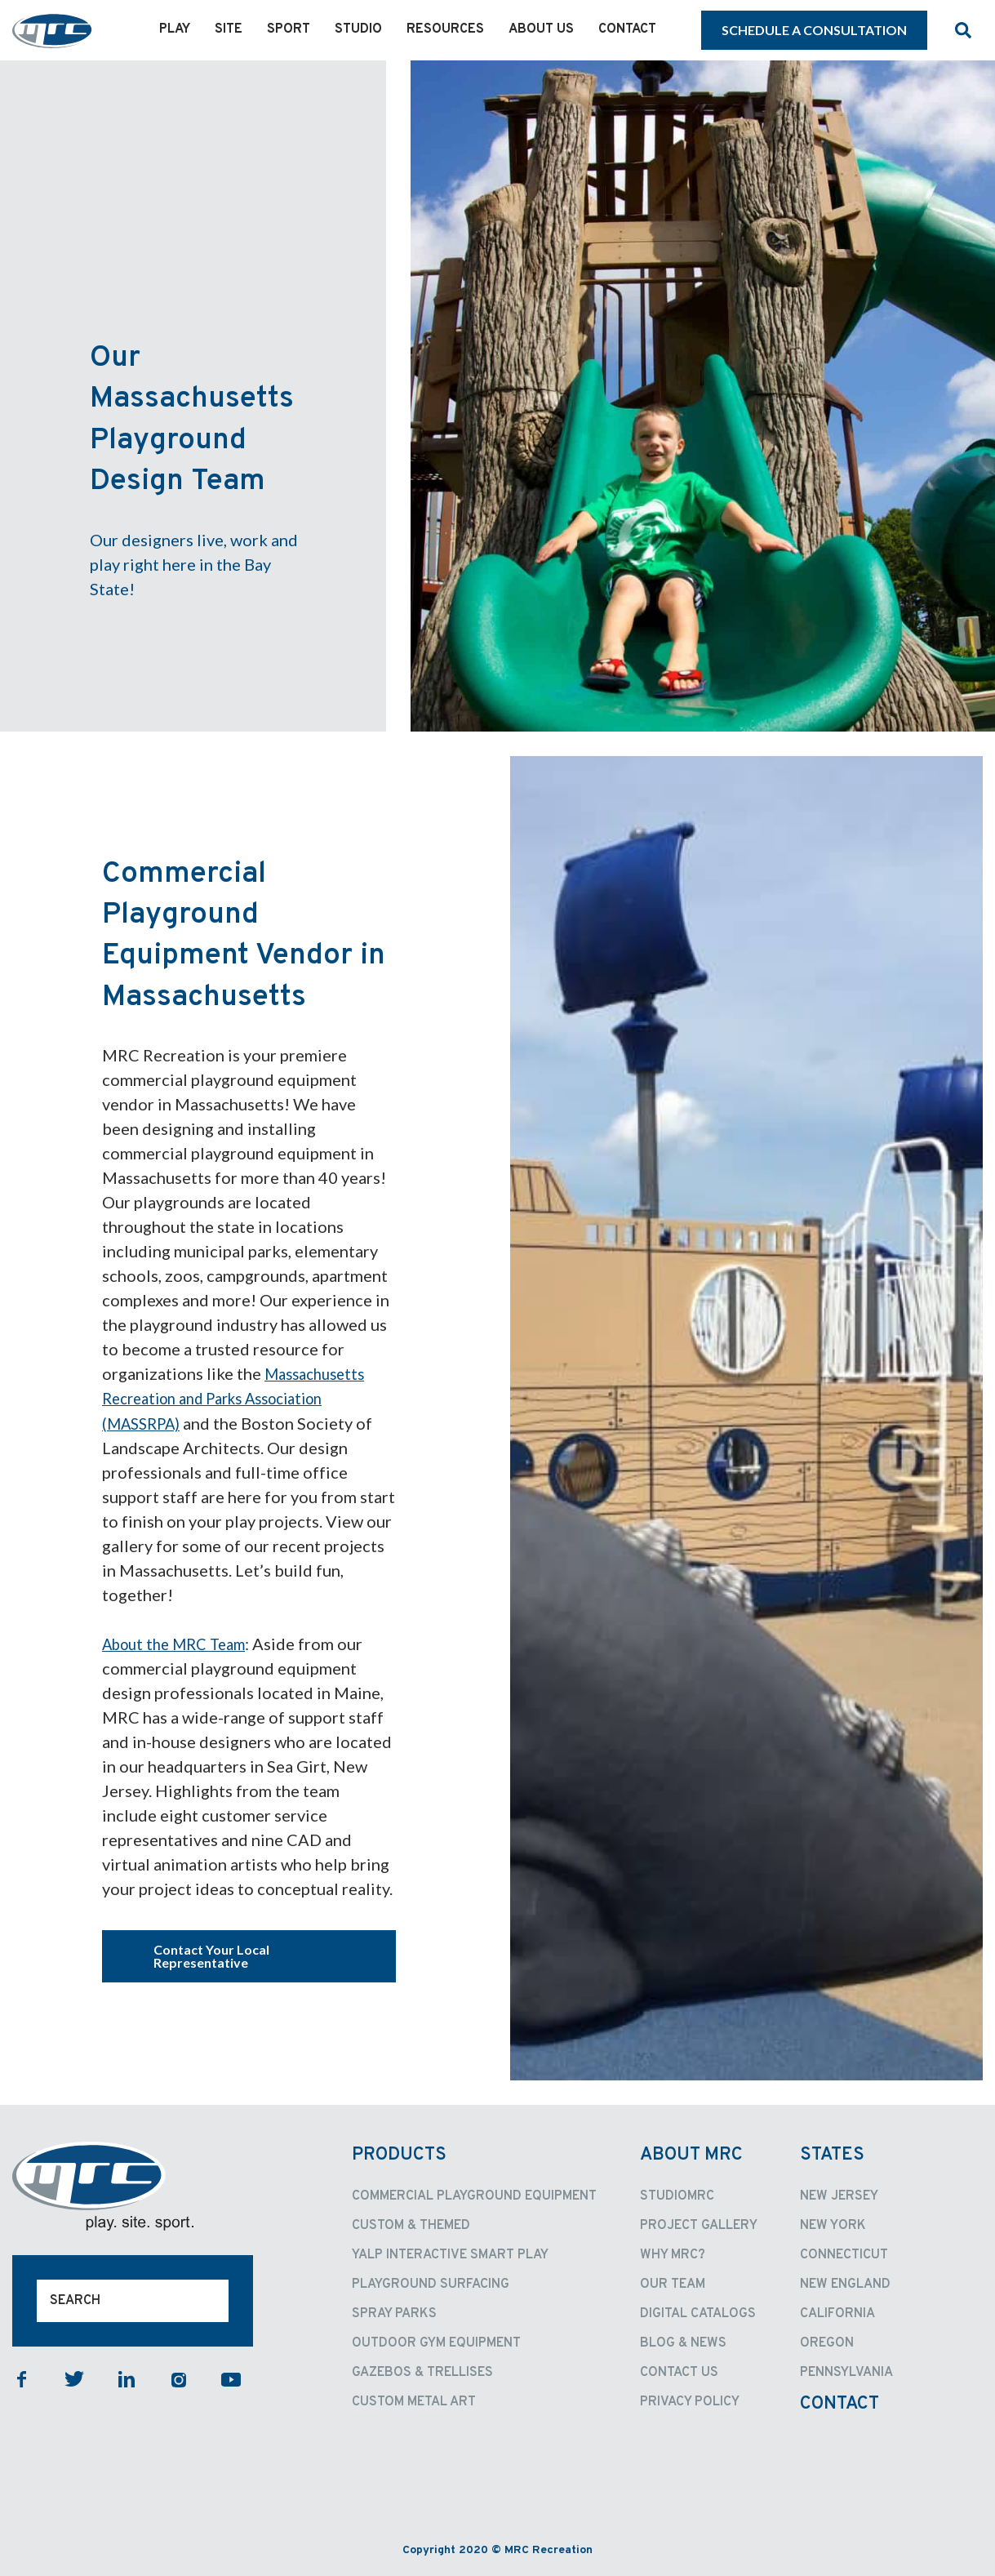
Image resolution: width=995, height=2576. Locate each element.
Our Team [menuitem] (672, 2284)
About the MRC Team (181, 1643)
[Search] (133, 2300)
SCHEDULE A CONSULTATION (814, 30)
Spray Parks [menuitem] (394, 2313)
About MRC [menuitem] (691, 2154)
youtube (231, 2378)
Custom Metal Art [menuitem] (414, 2401)
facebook (22, 2378)
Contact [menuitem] (627, 29)
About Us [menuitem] (541, 29)
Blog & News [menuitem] (683, 2342)
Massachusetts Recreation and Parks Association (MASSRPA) (238, 1398)
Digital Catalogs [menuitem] (698, 2313)
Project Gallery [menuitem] (698, 2225)
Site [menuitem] (228, 29)
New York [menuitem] (833, 2225)
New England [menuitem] (845, 2284)
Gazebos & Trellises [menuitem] (422, 2372)
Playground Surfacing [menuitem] (430, 2284)
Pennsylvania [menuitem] (846, 2372)
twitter (74, 2378)
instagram (179, 2378)
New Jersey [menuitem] (839, 2195)
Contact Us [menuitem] (679, 2372)
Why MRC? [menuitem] (672, 2254)
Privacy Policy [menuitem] (690, 2401)
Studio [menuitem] (358, 29)
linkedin (126, 2378)
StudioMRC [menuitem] (677, 2195)
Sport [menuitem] (288, 29)
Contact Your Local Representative (211, 1955)
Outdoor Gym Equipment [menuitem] (436, 2342)
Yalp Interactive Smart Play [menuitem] (450, 2254)
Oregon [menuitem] (827, 2342)
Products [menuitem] (399, 2154)
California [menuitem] (837, 2313)
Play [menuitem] (174, 29)
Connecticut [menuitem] (844, 2254)
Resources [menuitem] (445, 29)
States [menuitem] (832, 2154)
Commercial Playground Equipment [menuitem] (474, 2195)
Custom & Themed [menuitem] (411, 2225)
